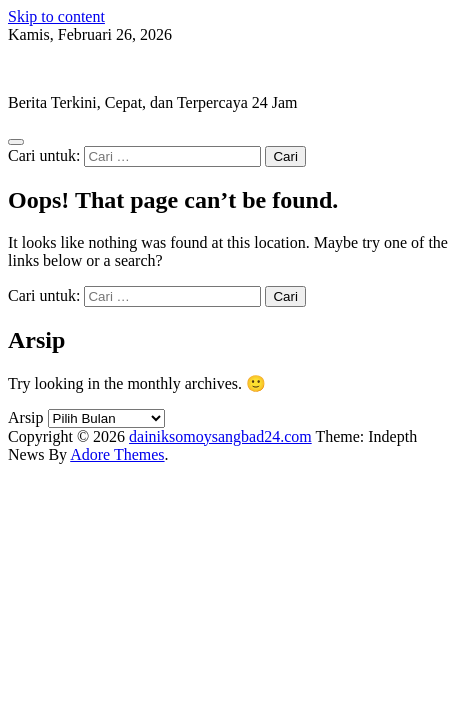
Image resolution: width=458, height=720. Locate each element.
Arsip (26, 417)
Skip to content (56, 16)
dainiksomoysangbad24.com (99, 68)
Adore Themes (117, 454)
